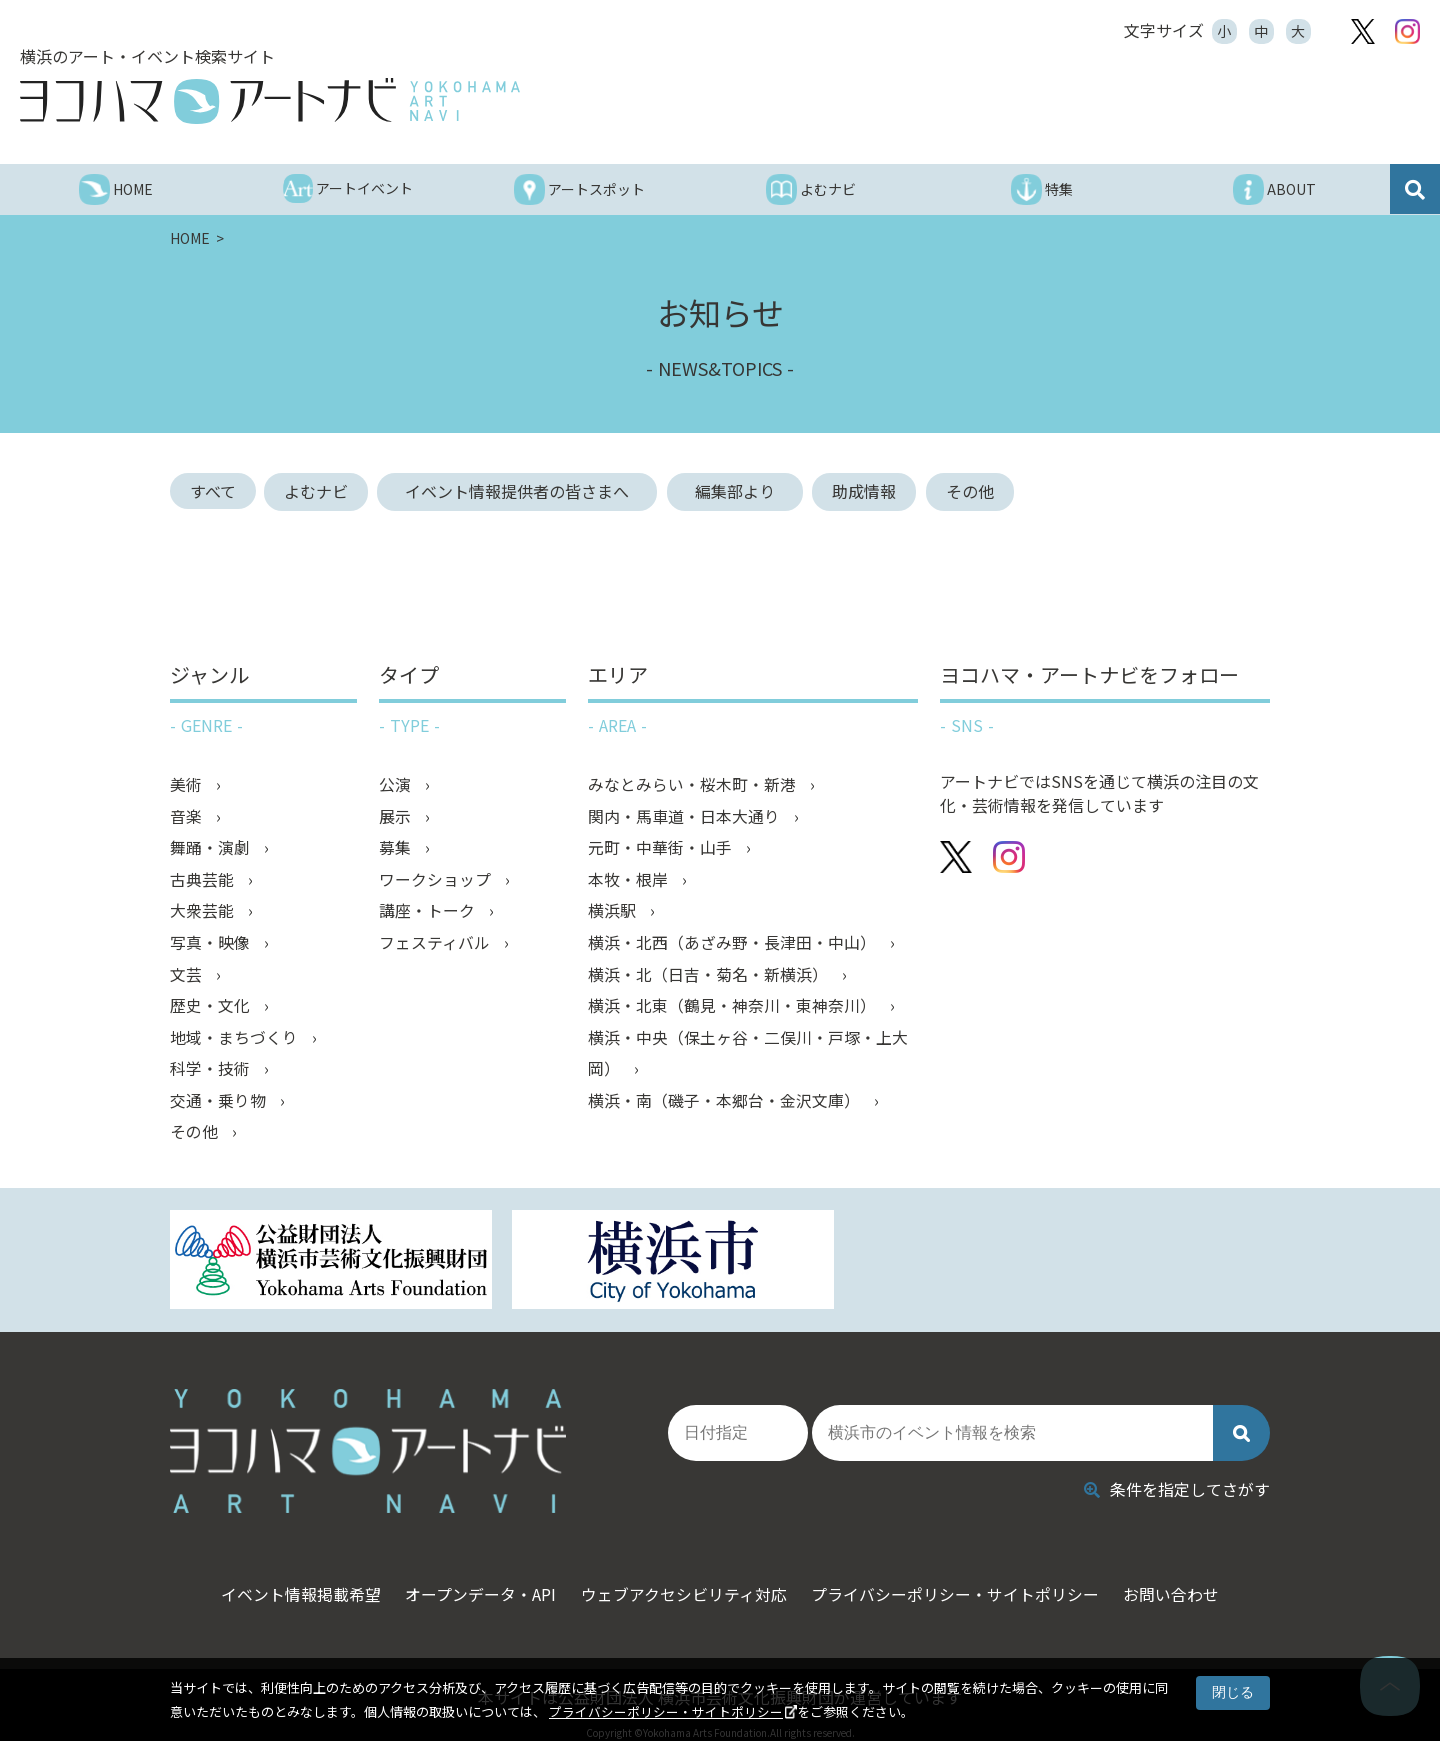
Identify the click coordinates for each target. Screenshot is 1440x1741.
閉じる (1233, 1692)
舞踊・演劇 (212, 848)
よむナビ (318, 491)
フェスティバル (436, 944)
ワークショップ (437, 880)
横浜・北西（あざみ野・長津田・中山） (734, 944)
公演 (397, 784)
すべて (213, 491)
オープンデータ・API (474, 1579)
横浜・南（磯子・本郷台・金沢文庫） (726, 1104)
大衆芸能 (204, 912)
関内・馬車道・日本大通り (686, 816)
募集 (397, 848)
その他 (974, 491)
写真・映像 (212, 944)
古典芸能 (204, 880)
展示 (397, 816)
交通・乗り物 (220, 1104)
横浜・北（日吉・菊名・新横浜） (710, 976)
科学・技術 (212, 1072)
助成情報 (868, 491)
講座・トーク (429, 912)
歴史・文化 (212, 1008)
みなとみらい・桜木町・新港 (694, 784)
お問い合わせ (1185, 1579)
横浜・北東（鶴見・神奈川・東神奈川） (734, 1008)
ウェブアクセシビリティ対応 (684, 1579)
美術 (188, 784)
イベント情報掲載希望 (288, 1579)
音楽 (188, 816)
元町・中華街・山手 (662, 848)
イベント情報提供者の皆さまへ (528, 491)
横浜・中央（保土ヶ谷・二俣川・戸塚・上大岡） (748, 1056)
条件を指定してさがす (1177, 1474)
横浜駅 (614, 912)
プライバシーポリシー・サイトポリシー (666, 1711)
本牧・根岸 (630, 880)
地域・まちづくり (236, 1040)
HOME (191, 238)
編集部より (746, 491)
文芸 (188, 976)
